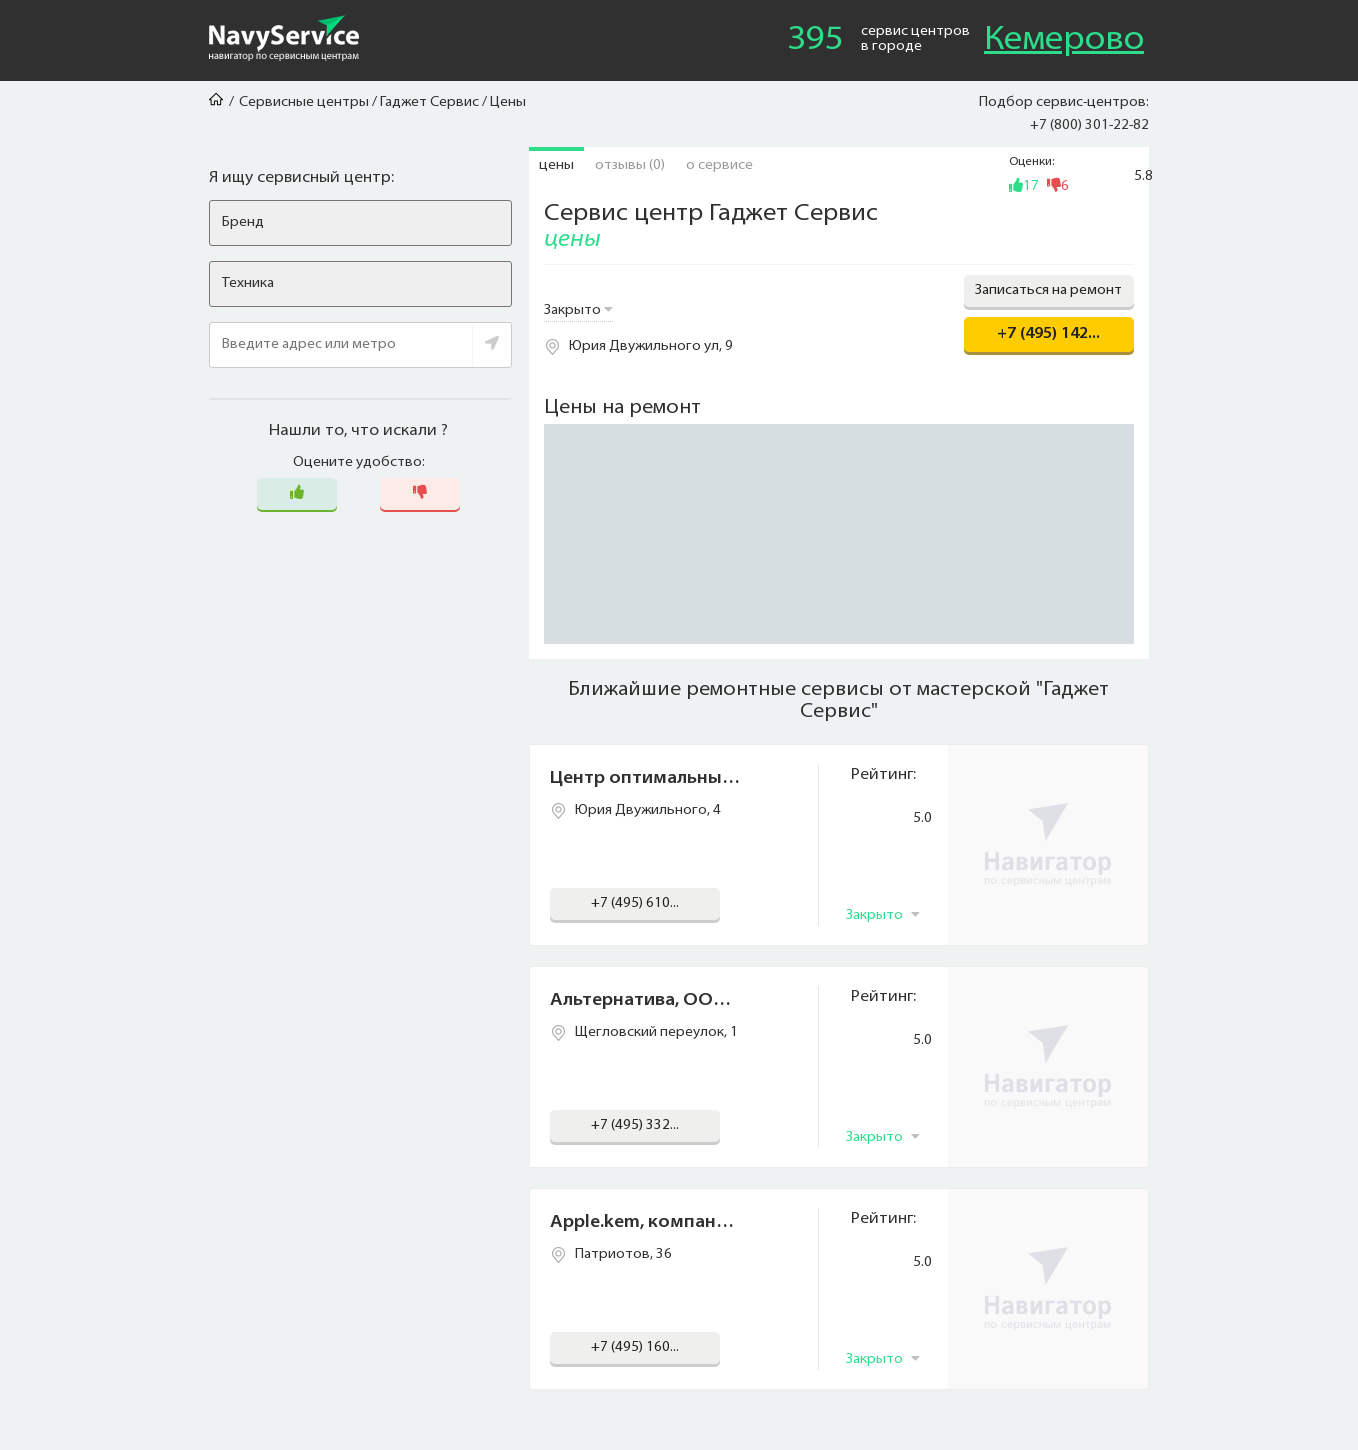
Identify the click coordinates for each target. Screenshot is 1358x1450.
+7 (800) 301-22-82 (1089, 125)
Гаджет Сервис (429, 102)
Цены (556, 165)
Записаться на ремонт (1048, 290)
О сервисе (719, 165)
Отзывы (630, 165)
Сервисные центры (304, 102)
